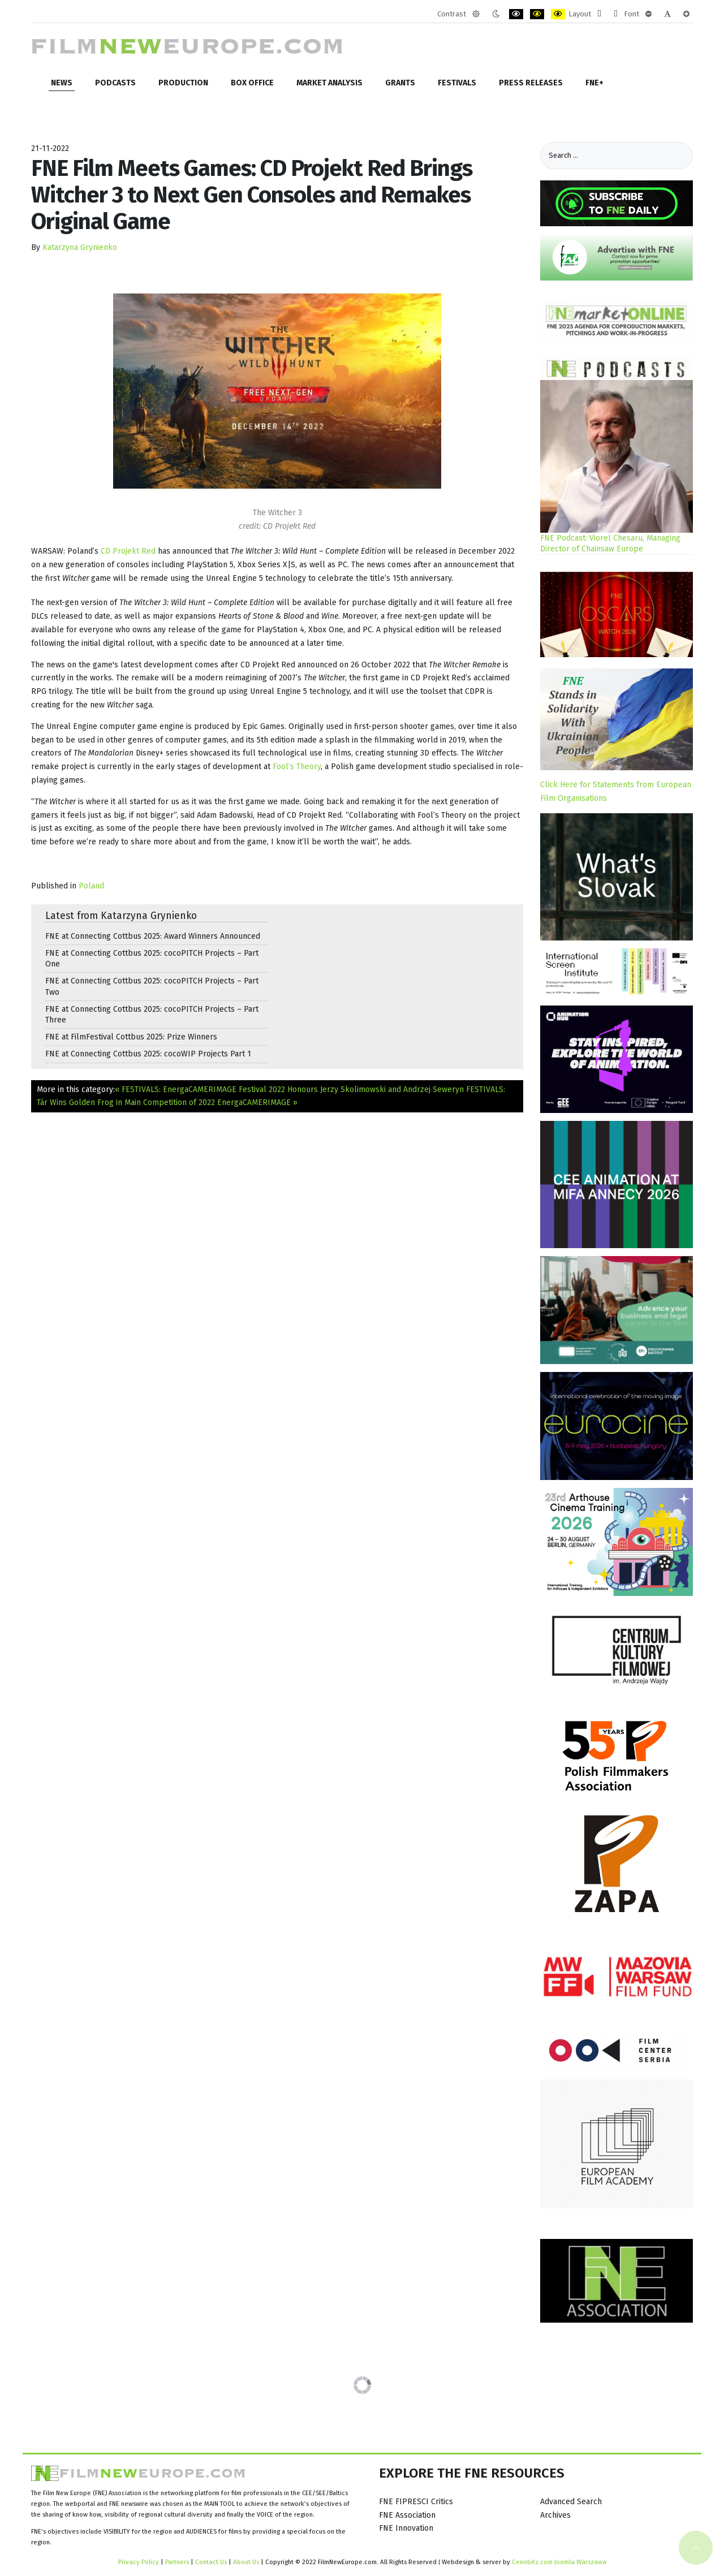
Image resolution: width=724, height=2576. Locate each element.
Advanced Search (571, 2501)
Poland (91, 886)
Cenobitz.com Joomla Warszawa (559, 2562)
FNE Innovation (406, 2528)
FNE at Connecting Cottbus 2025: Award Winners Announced (152, 936)
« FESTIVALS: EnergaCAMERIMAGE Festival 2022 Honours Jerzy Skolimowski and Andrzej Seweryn (289, 1089)
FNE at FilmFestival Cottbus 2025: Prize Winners (131, 1037)
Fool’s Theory (297, 766)
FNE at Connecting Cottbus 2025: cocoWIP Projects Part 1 (148, 1054)
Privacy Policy (138, 2562)
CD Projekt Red (128, 551)
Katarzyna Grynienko (79, 247)
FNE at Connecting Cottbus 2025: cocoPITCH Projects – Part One (151, 958)
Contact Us (212, 2562)
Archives (555, 2515)
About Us (246, 2562)
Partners (177, 2562)
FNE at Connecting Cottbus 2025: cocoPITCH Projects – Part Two (151, 986)
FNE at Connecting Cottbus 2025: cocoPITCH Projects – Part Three (151, 1014)
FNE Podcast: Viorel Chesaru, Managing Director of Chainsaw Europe (610, 543)
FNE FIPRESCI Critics (416, 2501)
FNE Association (407, 2515)
